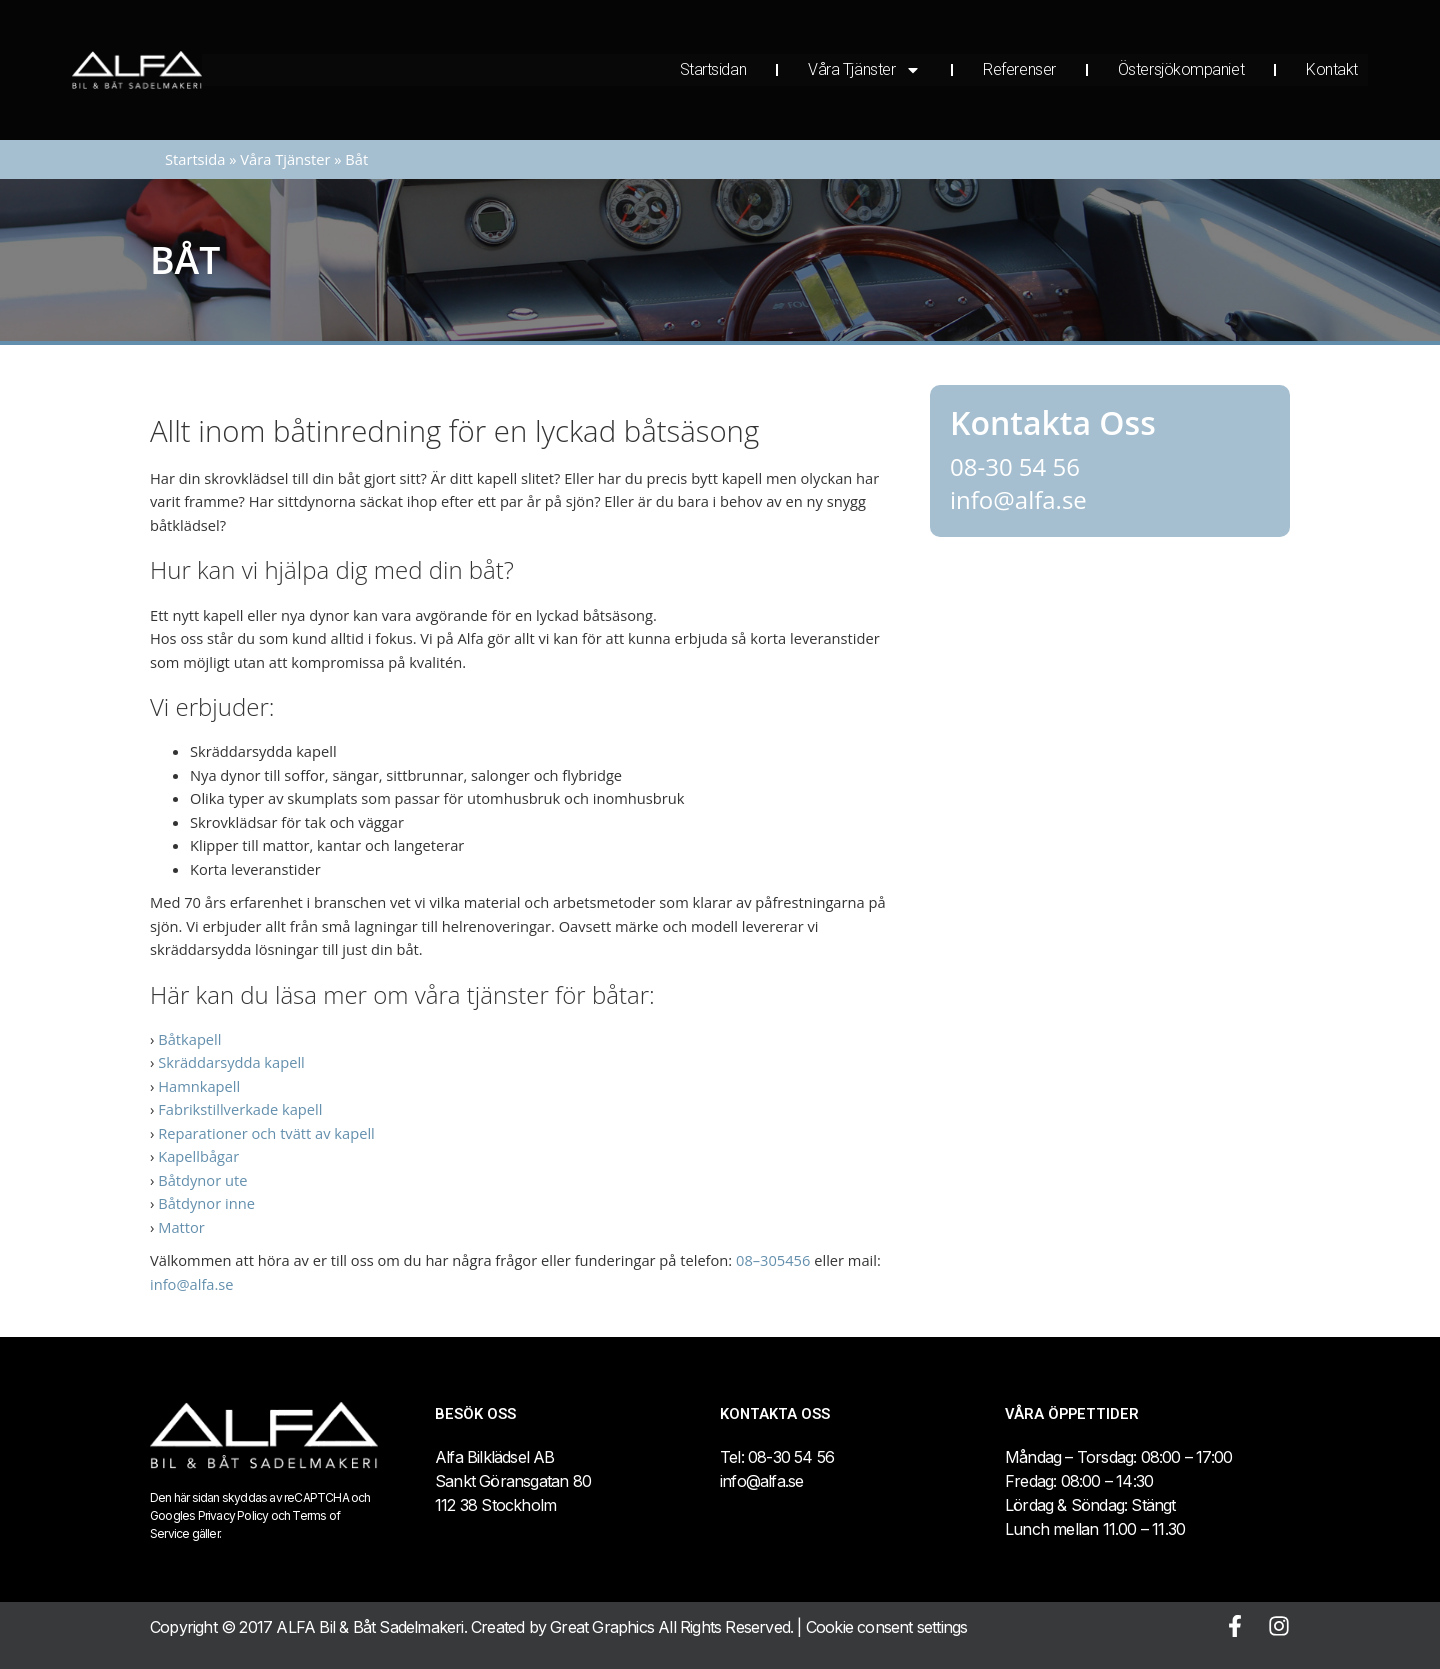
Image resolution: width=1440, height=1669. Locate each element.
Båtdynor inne (206, 1203)
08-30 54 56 (1015, 466)
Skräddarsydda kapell (231, 1062)
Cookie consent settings (887, 1627)
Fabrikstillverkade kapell (240, 1109)
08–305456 (773, 1260)
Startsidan (713, 69)
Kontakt (1332, 69)
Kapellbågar (198, 1156)
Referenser (1019, 69)
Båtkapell (189, 1039)
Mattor (181, 1227)
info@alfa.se (192, 1284)
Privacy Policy (233, 1515)
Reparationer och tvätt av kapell (266, 1133)
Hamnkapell (199, 1086)
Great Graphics (602, 1627)
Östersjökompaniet (1181, 69)
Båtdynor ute (202, 1180)
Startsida (195, 159)
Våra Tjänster (864, 70)
